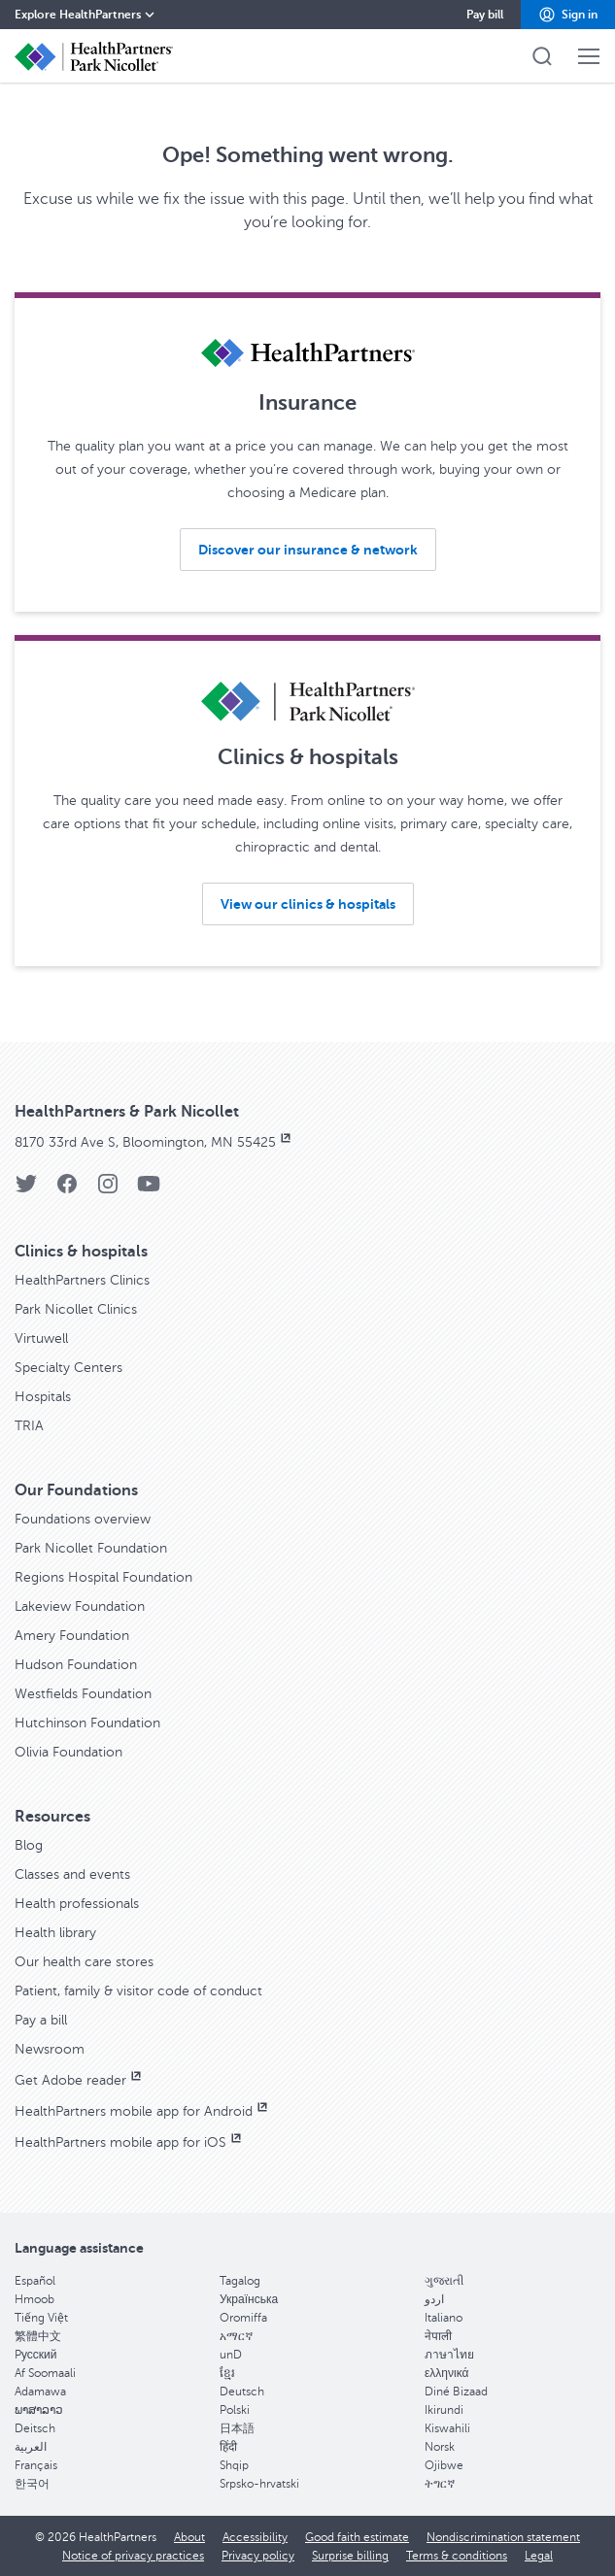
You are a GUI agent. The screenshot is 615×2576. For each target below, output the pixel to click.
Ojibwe (444, 2465)
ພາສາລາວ (39, 2410)
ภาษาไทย (449, 2354)
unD (231, 2354)
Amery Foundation (72, 1635)
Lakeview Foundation (80, 1606)
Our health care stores (84, 1962)
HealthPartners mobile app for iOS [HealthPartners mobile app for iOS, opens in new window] (130, 2142)
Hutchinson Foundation (87, 1723)
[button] (568, 14)
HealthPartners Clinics (82, 1280)
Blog (29, 1845)
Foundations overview (83, 1519)
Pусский (36, 2354)
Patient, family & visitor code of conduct (138, 1991)
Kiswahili (447, 2428)
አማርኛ (236, 2336)
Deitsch (35, 2428)
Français (36, 2465)
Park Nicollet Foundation (91, 1548)
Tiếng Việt (41, 2318)
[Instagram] (108, 1190)
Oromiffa (243, 2318)
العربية (31, 2447)
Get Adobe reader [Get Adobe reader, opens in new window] (80, 2080)
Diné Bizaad (456, 2391)
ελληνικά (446, 2373)
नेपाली (438, 2336)
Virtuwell (41, 1338)
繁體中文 (38, 2336)
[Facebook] (67, 1190)
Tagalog (240, 2281)
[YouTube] (148, 1190)
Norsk (440, 2447)
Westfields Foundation (83, 1694)
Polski (235, 2410)
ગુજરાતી (444, 2281)
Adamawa (40, 2391)
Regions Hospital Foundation (103, 1577)
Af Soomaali (45, 2373)
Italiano (443, 2318)
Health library (55, 1932)
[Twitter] (26, 1190)
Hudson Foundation (76, 1664)
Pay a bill (41, 2020)
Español (35, 2281)
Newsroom (50, 2049)
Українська (249, 2299)
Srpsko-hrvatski (259, 2484)
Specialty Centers (68, 1367)
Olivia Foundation (68, 1752)
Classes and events (72, 1874)
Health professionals (77, 1903)
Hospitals (43, 1396)
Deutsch (242, 2391)
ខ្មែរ (227, 2373)
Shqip (234, 2465)
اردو (434, 2299)
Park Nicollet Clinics (76, 1309)
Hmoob (34, 2299)
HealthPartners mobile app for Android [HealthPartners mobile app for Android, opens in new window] (143, 2111)
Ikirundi (444, 2410)
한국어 (32, 2484)
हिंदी (228, 2447)
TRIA (29, 1426)
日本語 (237, 2428)
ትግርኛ (440, 2484)
